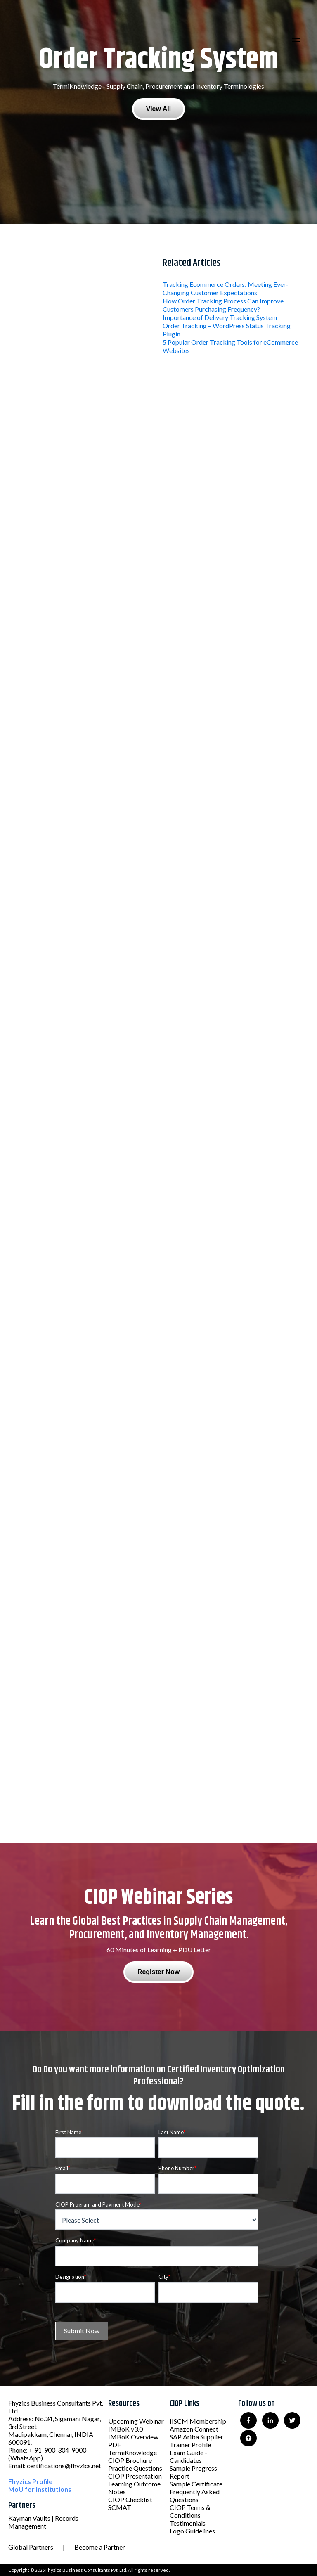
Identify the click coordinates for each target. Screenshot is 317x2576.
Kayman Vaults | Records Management (43, 2522)
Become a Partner (99, 2547)
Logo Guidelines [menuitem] (192, 2531)
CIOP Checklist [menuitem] (130, 2499)
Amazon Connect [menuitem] (194, 2429)
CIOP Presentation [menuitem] (135, 2476)
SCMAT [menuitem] (119, 2507)
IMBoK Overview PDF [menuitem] (133, 2440)
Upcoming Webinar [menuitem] (136, 2421)
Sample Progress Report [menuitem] (193, 2472)
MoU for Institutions (39, 2489)
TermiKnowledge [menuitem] (132, 2452)
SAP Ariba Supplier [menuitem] (196, 2437)
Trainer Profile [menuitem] (190, 2444)
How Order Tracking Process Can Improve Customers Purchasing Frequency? (223, 305)
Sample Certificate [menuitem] (196, 2484)
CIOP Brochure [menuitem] (130, 2460)
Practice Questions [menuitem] (135, 2468)
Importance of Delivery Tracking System (220, 317)
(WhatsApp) (25, 2458)
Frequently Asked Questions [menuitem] (195, 2495)
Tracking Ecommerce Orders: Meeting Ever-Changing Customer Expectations (226, 288)
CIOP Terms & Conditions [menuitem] (190, 2511)
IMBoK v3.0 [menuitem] (125, 2429)
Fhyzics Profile (30, 2481)
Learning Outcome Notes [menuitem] (134, 2488)
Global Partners (30, 2547)
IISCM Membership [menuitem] (198, 2421)
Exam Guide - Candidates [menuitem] (188, 2456)
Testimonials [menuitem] (188, 2523)
